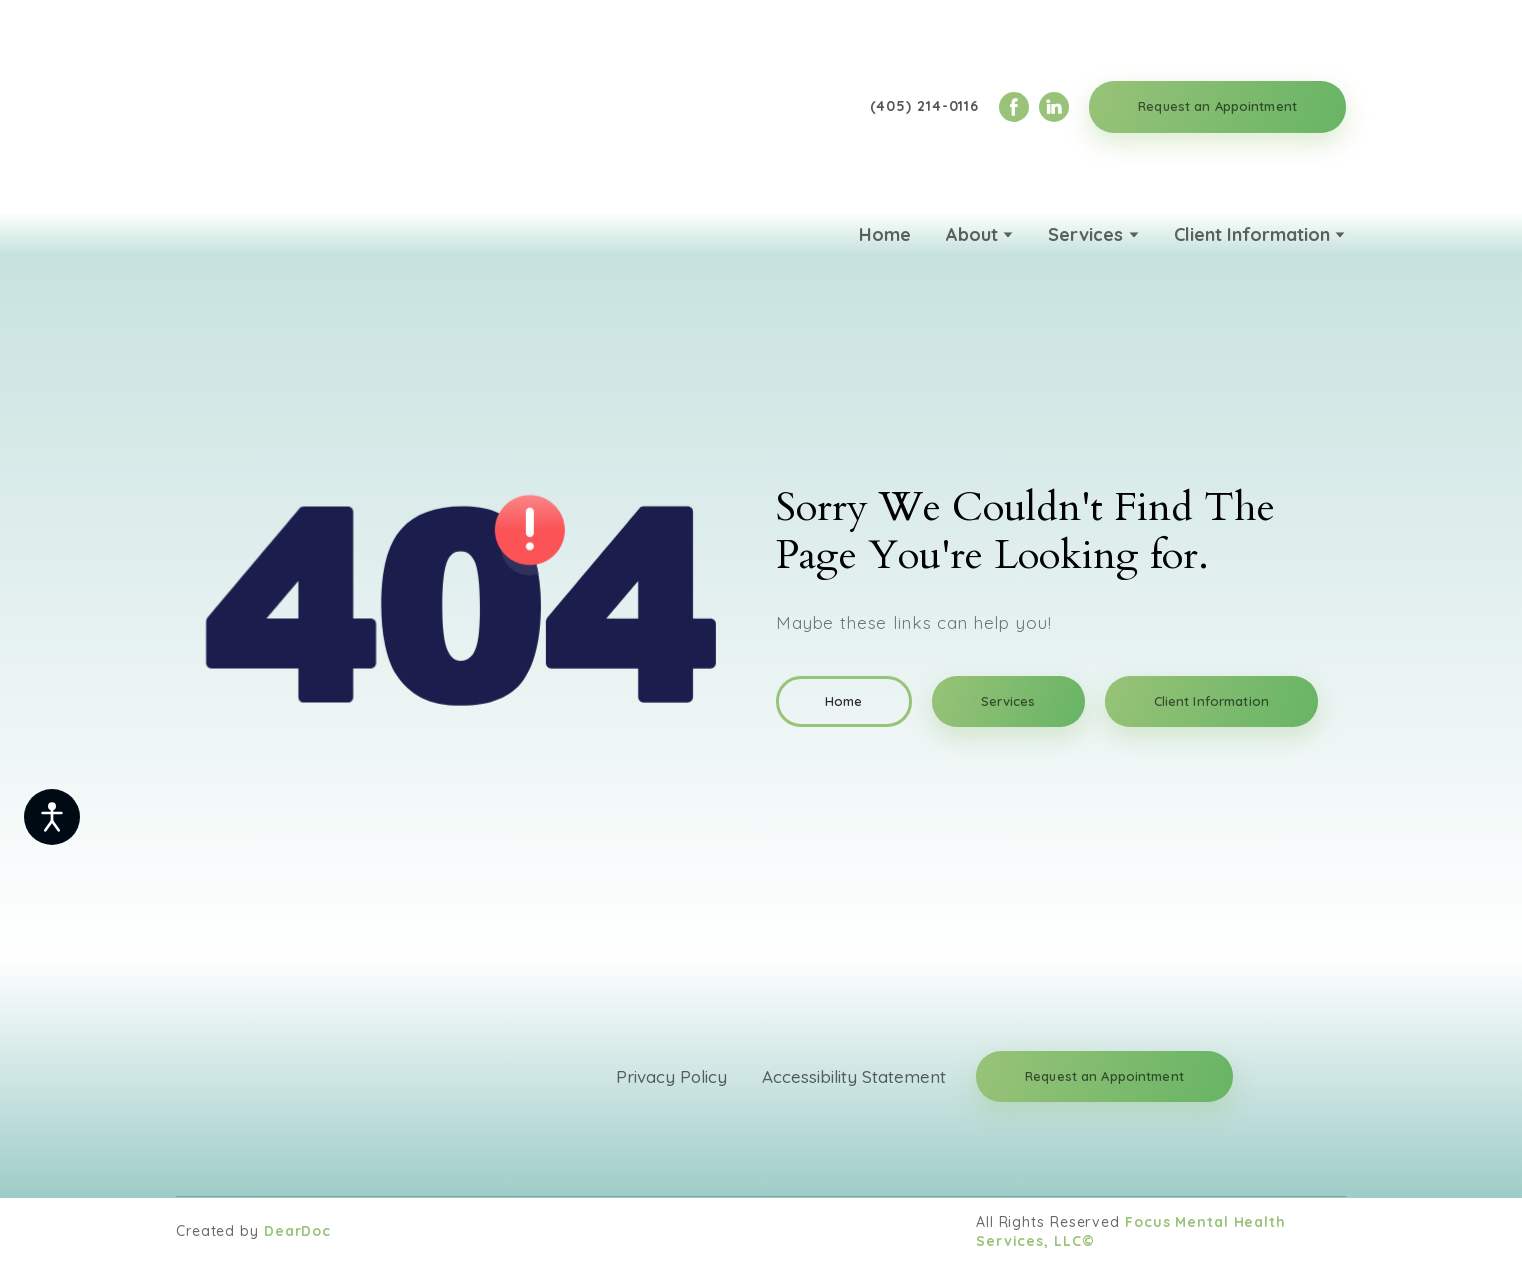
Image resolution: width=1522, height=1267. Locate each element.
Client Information (1252, 234)
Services (1085, 234)
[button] (1014, 107)
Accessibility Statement (854, 1076)
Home (885, 234)
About (972, 234)
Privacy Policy (671, 1076)
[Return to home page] (281, 107)
